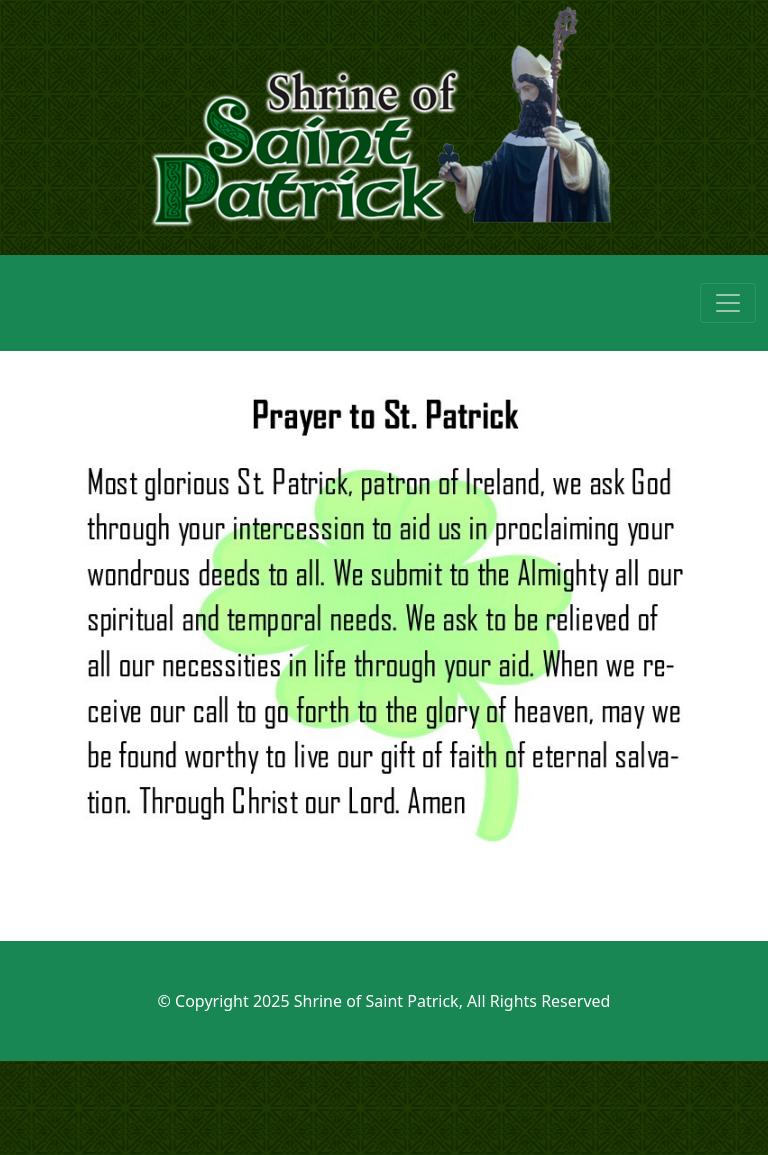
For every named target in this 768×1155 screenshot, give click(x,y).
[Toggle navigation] (728, 303)
